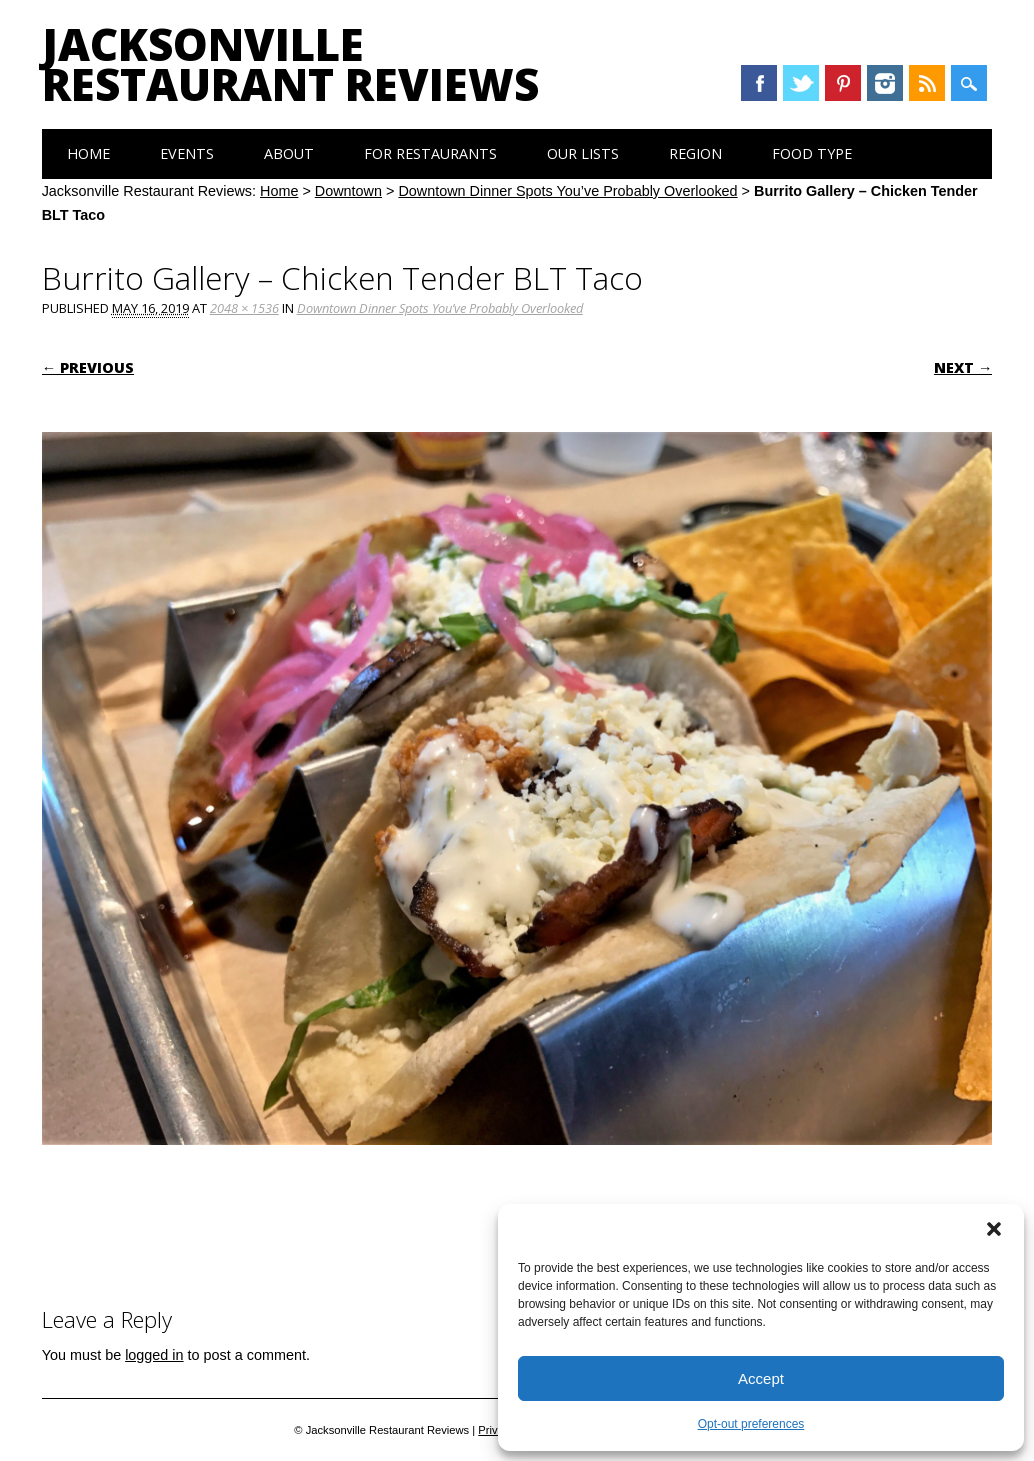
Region (695, 153)
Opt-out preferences (751, 1424)
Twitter (801, 83)
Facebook (759, 83)
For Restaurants (430, 153)
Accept (761, 1378)
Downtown (348, 191)
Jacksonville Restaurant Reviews (290, 64)
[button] (994, 1229)
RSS (927, 83)
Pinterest (843, 83)
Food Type (812, 153)
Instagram (885, 83)
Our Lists (583, 153)
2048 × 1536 (244, 308)
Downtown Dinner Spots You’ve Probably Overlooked (567, 191)
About (289, 153)
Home (88, 153)
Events (187, 153)
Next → (963, 367)
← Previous (88, 367)
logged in (154, 1355)
